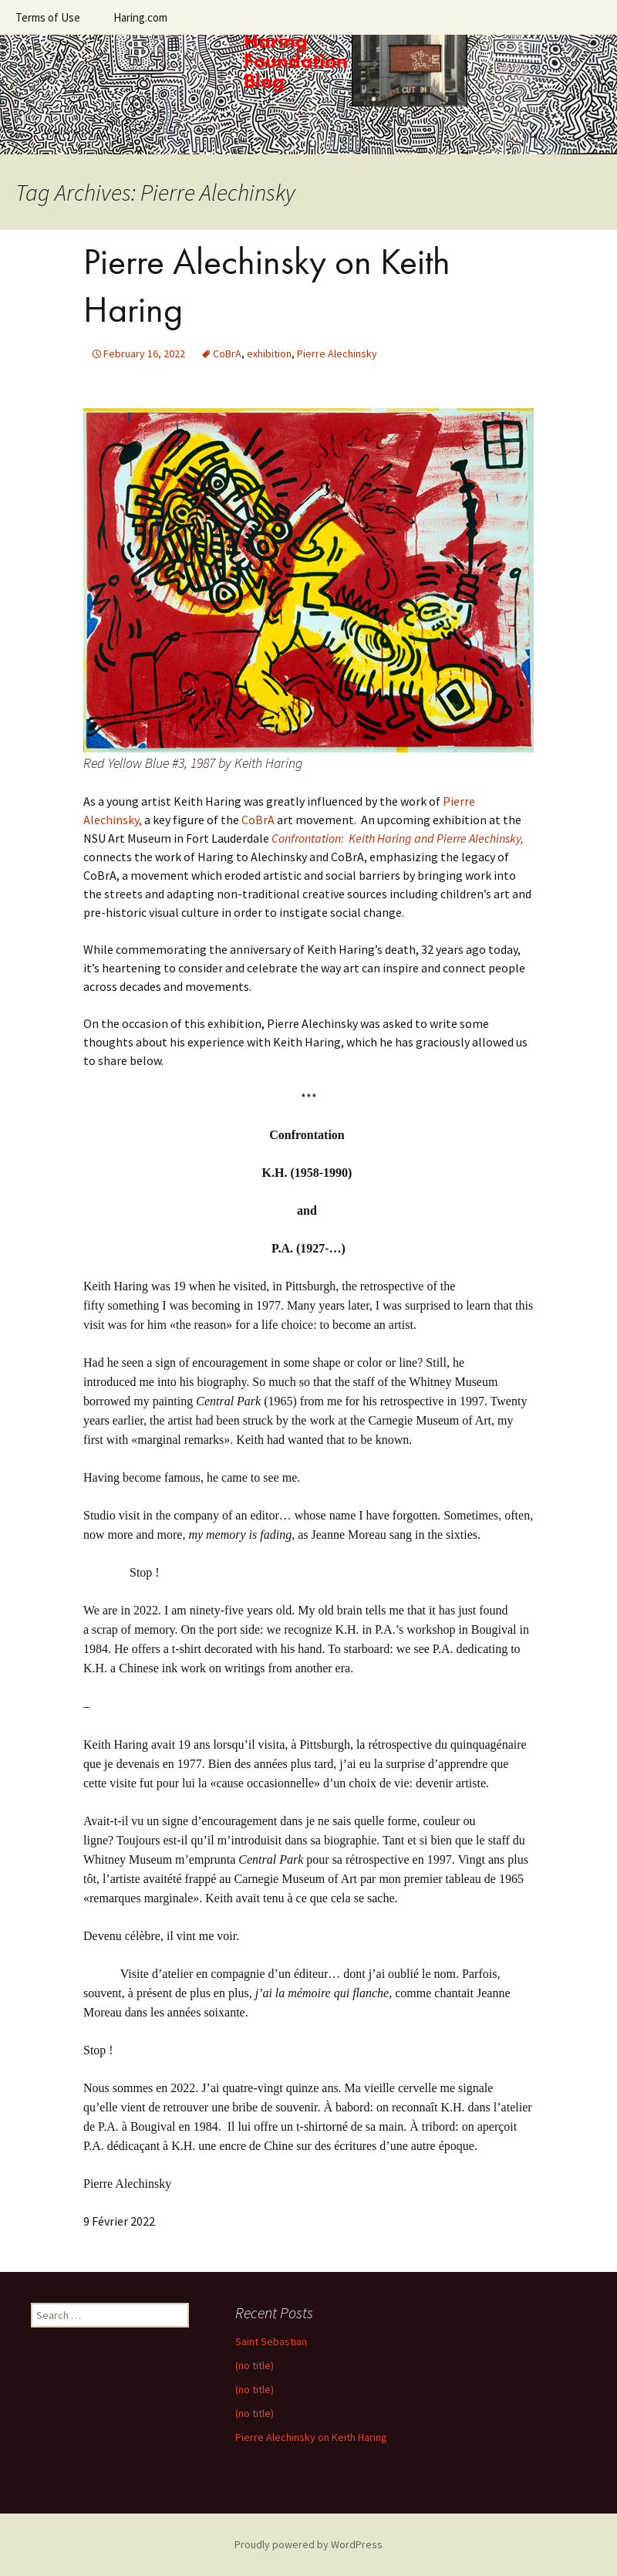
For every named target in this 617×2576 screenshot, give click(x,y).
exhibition (269, 353)
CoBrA (227, 353)
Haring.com (140, 17)
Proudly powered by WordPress (308, 2544)
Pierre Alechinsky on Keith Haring (311, 2437)
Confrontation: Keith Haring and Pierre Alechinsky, (397, 838)
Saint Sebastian (271, 2341)
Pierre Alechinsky (337, 353)
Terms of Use (47, 17)
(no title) (254, 2365)
